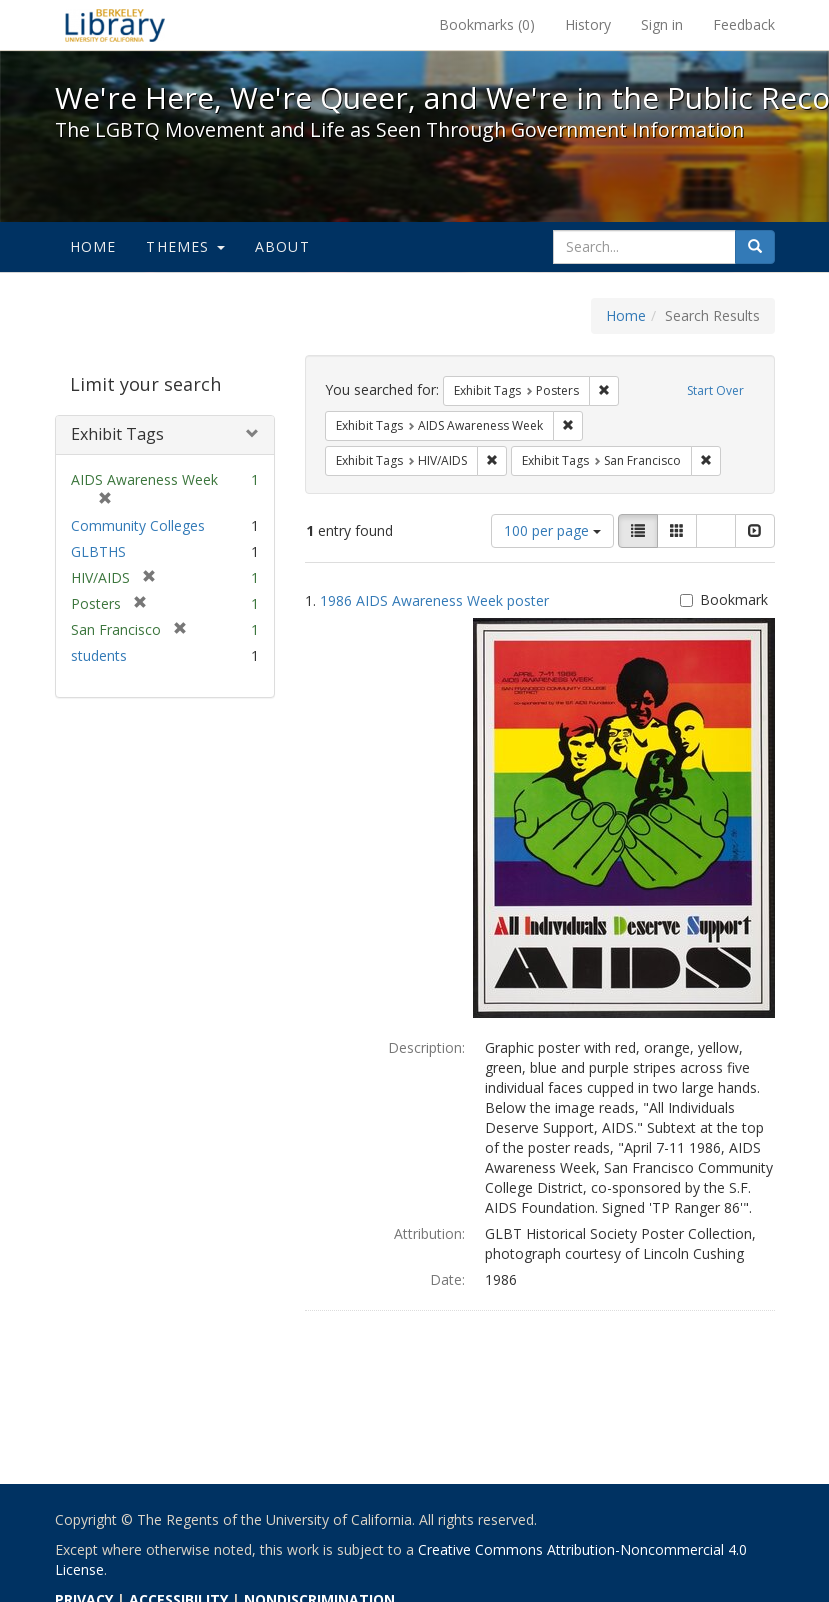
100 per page (552, 530)
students (99, 655)
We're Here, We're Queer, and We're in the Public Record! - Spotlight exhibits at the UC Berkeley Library (115, 25)
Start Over (715, 390)
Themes (185, 246)
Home (93, 246)
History (588, 24)
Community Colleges (138, 525)
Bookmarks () (487, 24)
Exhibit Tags (117, 434)
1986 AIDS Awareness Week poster (434, 600)
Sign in (662, 24)
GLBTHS (98, 551)
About (282, 246)
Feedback (744, 24)
